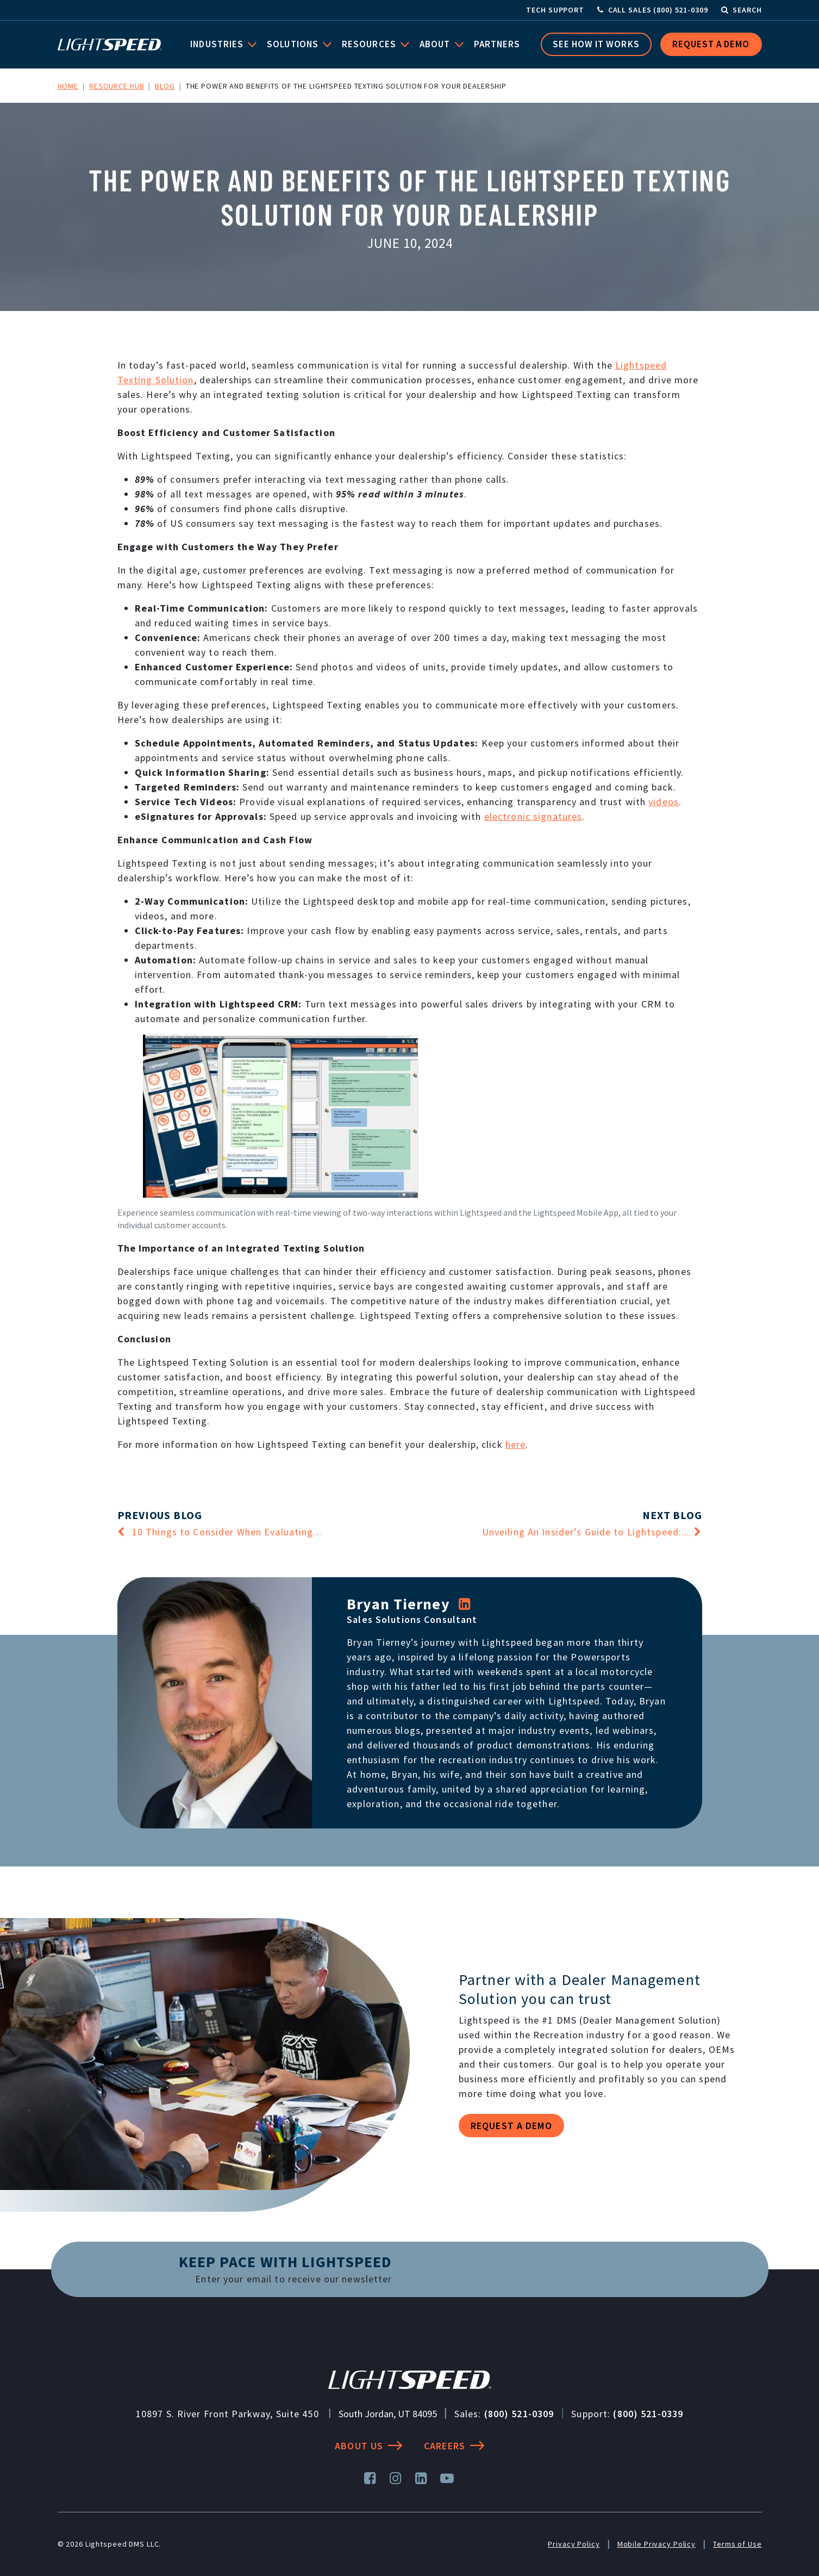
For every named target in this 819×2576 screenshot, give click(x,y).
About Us (368, 2446)
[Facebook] (370, 2478)
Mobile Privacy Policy (656, 2544)
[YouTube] (447, 2478)
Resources (370, 44)
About (436, 44)
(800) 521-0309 (519, 2413)
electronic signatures (533, 816)
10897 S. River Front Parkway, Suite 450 (227, 2413)
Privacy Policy (573, 2544)
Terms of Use (737, 2544)
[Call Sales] (652, 10)
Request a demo (511, 2125)
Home (68, 86)
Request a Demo (711, 44)
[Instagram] (396, 2478)
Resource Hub (117, 86)
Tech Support (555, 10)
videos (663, 801)
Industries (218, 44)
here (515, 1444)
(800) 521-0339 (648, 2413)
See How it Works (596, 44)
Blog (165, 86)
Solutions (294, 44)
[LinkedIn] (465, 1604)
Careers (454, 2446)
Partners (497, 44)
